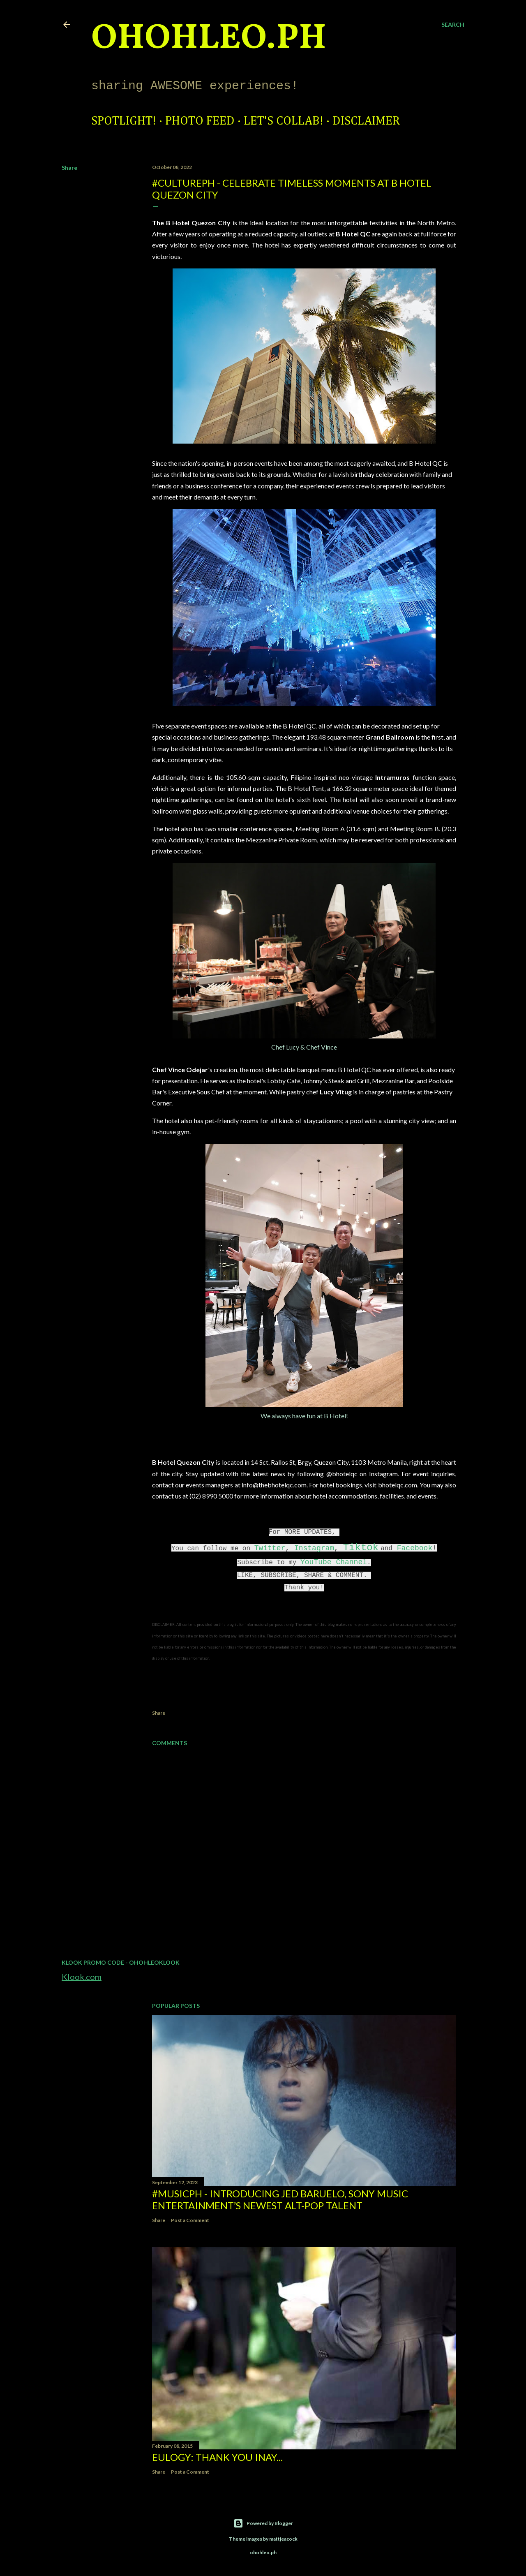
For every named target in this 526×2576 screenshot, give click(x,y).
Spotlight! (123, 121)
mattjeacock (283, 2539)
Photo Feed (200, 121)
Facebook (414, 1548)
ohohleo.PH (208, 39)
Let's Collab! (283, 121)
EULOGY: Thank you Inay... (217, 2457)
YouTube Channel (333, 1562)
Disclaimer (366, 121)
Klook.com (82, 1977)
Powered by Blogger (263, 2523)
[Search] (452, 25)
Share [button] (69, 167)
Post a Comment (190, 2220)
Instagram (314, 1548)
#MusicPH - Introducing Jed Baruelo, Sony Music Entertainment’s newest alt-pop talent (280, 2199)
